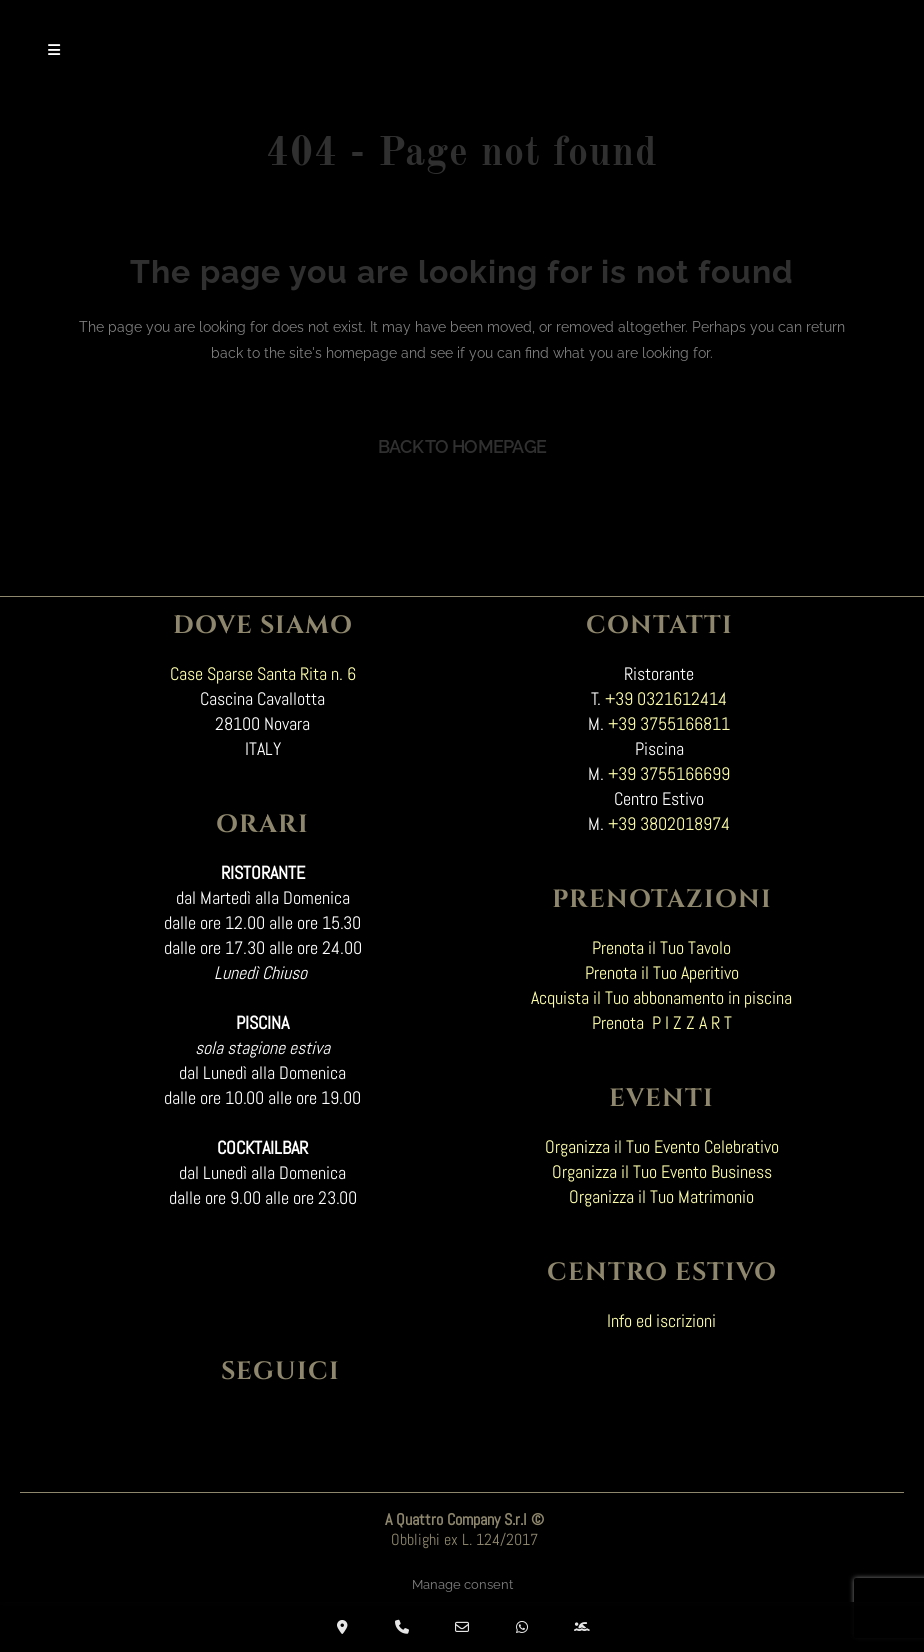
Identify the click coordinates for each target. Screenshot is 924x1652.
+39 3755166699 (669, 773)
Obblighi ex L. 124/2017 (464, 1539)
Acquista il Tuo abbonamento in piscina (661, 997)
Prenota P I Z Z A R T (662, 1022)
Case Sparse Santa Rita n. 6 (263, 673)
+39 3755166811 (669, 723)
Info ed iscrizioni (661, 1320)
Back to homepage (462, 446)
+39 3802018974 (669, 823)
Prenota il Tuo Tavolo (661, 947)
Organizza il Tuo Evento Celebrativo (662, 1146)
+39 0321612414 (666, 698)
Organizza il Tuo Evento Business (662, 1171)
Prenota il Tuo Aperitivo (662, 972)
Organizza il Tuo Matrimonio (661, 1196)
